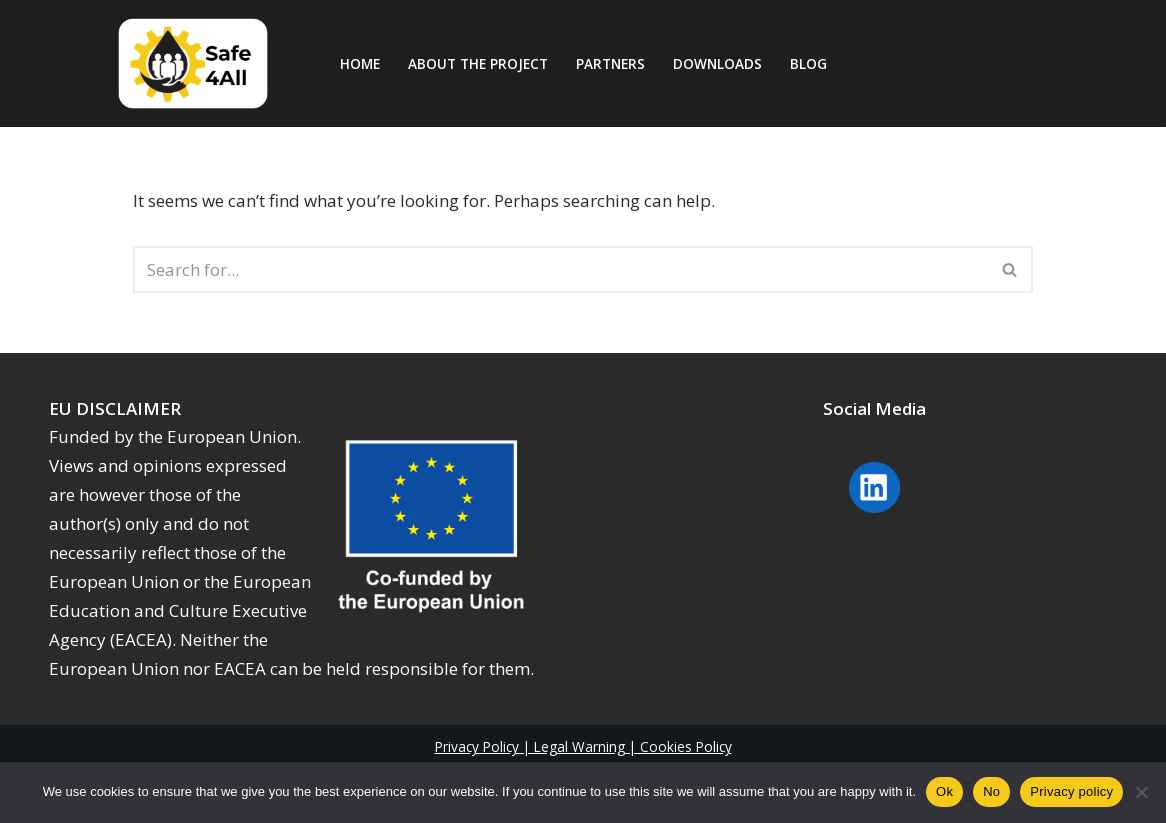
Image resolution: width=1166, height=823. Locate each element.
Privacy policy (1071, 791)
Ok (944, 791)
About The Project (478, 63)
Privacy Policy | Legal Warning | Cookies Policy (583, 746)
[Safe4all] (193, 63)
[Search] (560, 269)
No (991, 791)
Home (360, 63)
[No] (1141, 792)
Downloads (717, 63)
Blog (808, 63)
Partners (610, 63)
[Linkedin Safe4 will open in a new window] (875, 514)
